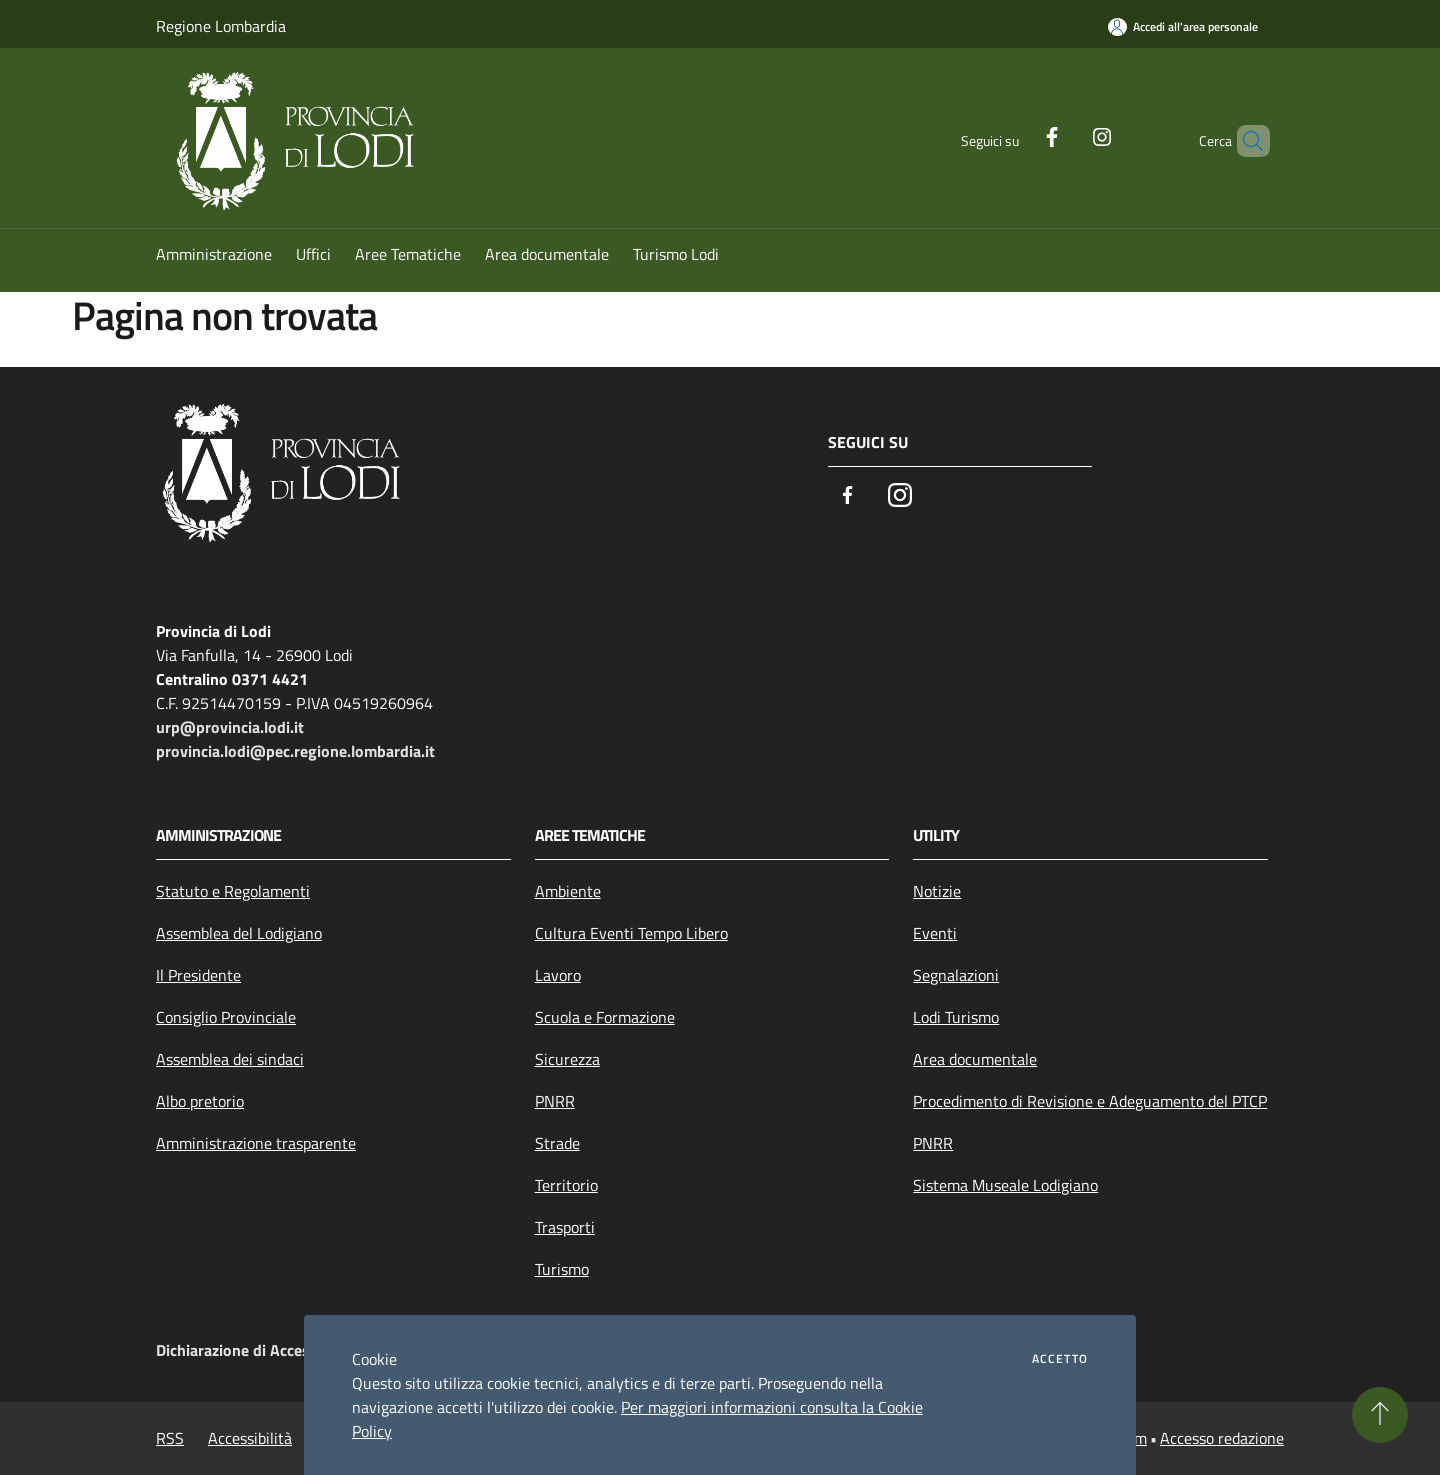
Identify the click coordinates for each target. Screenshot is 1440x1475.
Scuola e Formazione (605, 1017)
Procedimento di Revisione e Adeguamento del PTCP (1090, 1101)
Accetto (1060, 1359)
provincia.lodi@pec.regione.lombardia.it (295, 751)
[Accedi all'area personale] (1183, 26)
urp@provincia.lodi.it (230, 727)
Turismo (562, 1269)
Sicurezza (567, 1059)
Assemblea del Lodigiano (239, 933)
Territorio (566, 1185)
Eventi (935, 933)
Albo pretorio (200, 1101)
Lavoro (558, 975)
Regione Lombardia (221, 26)
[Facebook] (1018, 135)
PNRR (555, 1101)
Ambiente (568, 891)
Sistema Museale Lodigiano (1005, 1185)
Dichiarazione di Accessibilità (256, 1350)
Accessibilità (250, 1438)
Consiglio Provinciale (226, 1017)
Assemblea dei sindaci (230, 1059)
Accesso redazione (1222, 1438)
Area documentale (975, 1059)
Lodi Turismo (956, 1017)
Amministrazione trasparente (256, 1143)
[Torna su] (1380, 1415)
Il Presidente (198, 975)
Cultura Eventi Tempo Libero (631, 933)
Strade (557, 1143)
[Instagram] (1068, 135)
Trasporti (565, 1227)
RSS (170, 1438)
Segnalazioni (956, 975)
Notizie (937, 891)
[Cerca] (1246, 141)
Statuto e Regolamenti (233, 891)
